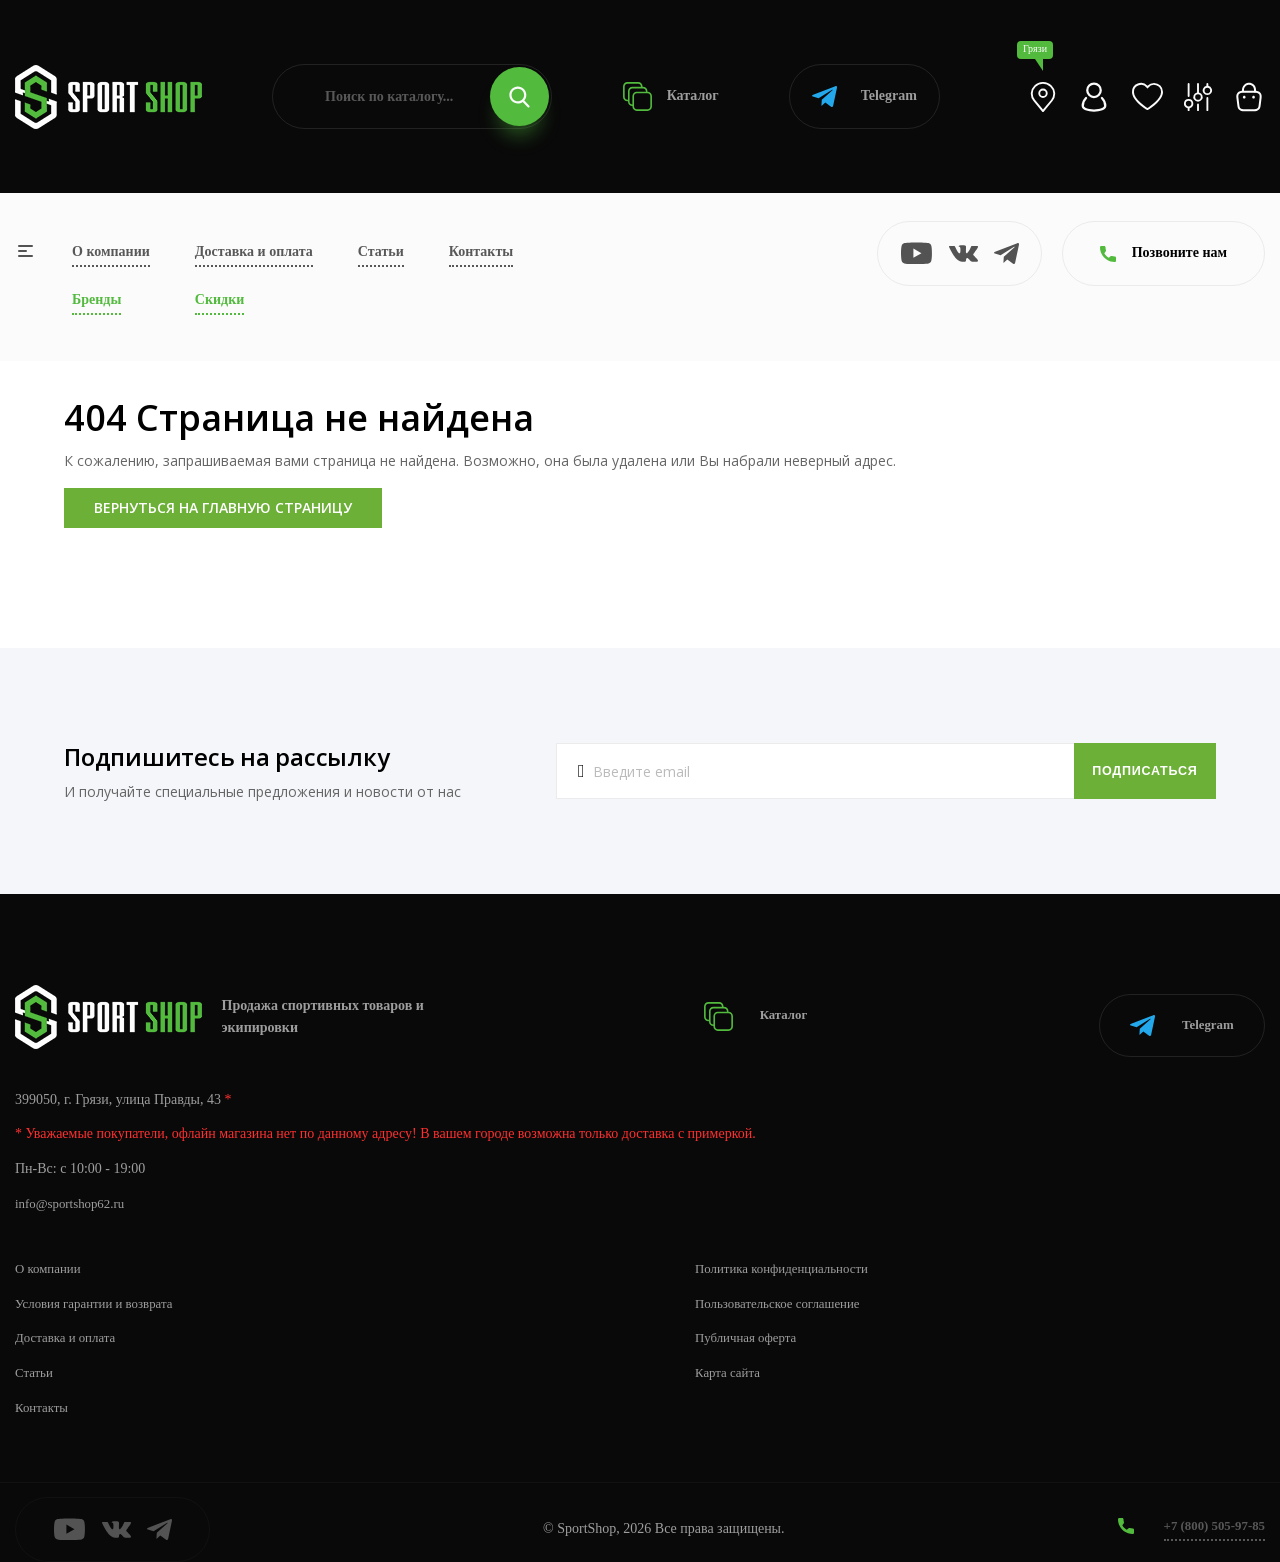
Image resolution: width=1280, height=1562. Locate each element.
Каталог (670, 96)
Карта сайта (730, 1358)
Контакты (481, 251)
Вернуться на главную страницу (223, 507)
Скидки (219, 299)
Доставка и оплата (254, 251)
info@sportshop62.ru (74, 1189)
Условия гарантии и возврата (101, 1288)
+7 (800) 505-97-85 (1209, 1511)
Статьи (381, 251)
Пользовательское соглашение (785, 1288)
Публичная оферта (750, 1323)
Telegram (864, 96)
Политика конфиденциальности (789, 1253)
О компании (111, 251)
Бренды (96, 299)
